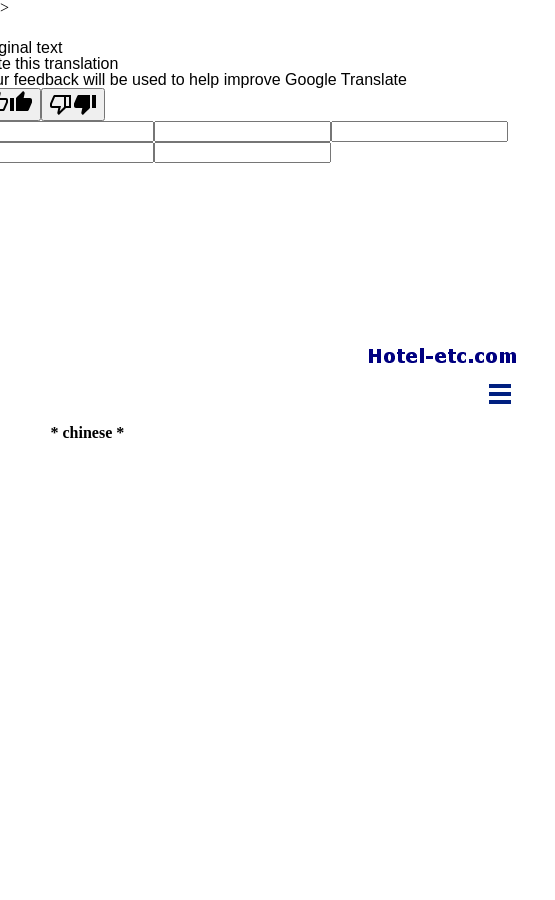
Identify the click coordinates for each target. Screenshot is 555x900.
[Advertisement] (283, 485)
